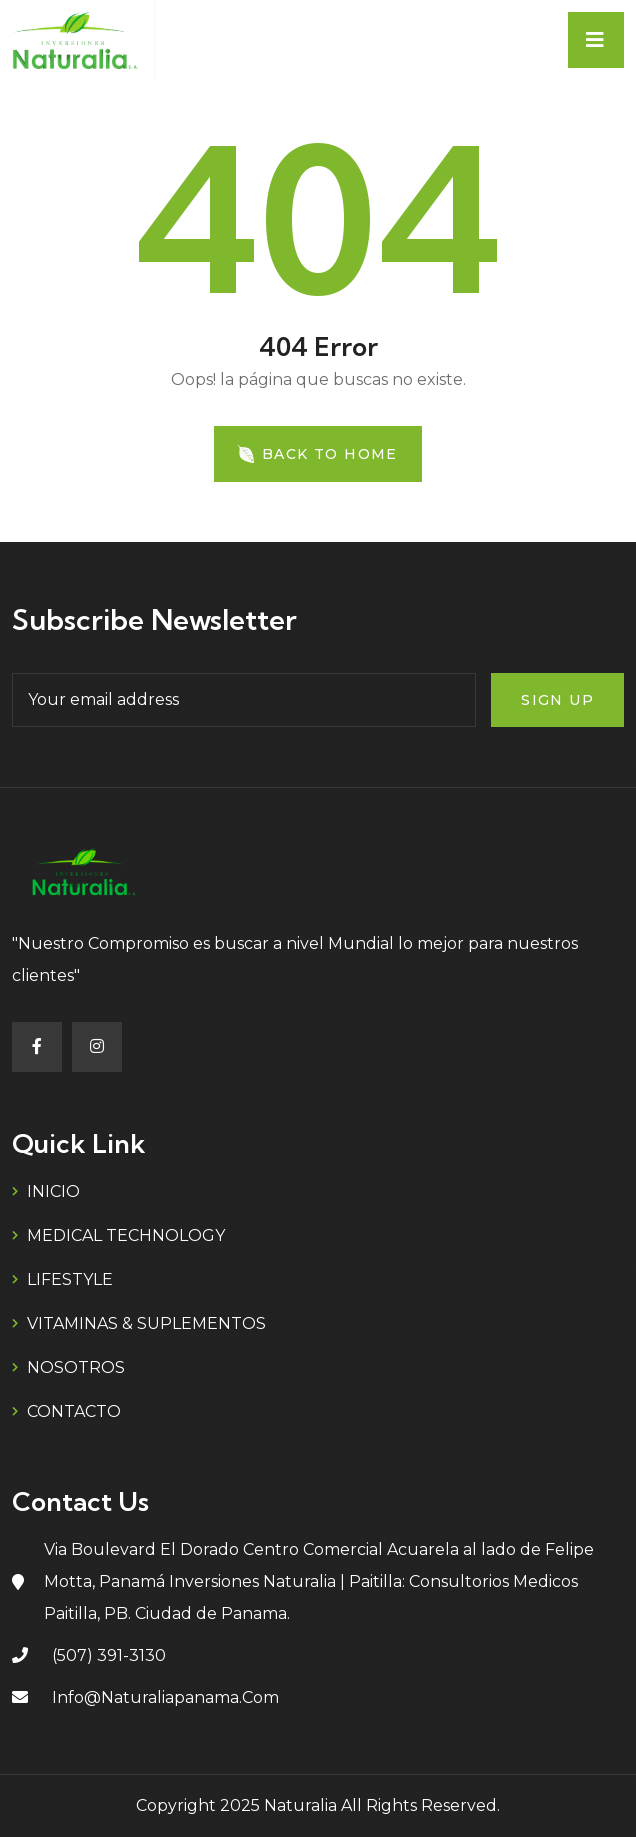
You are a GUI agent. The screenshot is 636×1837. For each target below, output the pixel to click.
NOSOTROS (76, 1367)
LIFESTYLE (70, 1279)
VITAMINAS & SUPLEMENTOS (146, 1323)
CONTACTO (74, 1411)
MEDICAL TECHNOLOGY (126, 1235)
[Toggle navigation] (596, 40)
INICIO (53, 1191)
